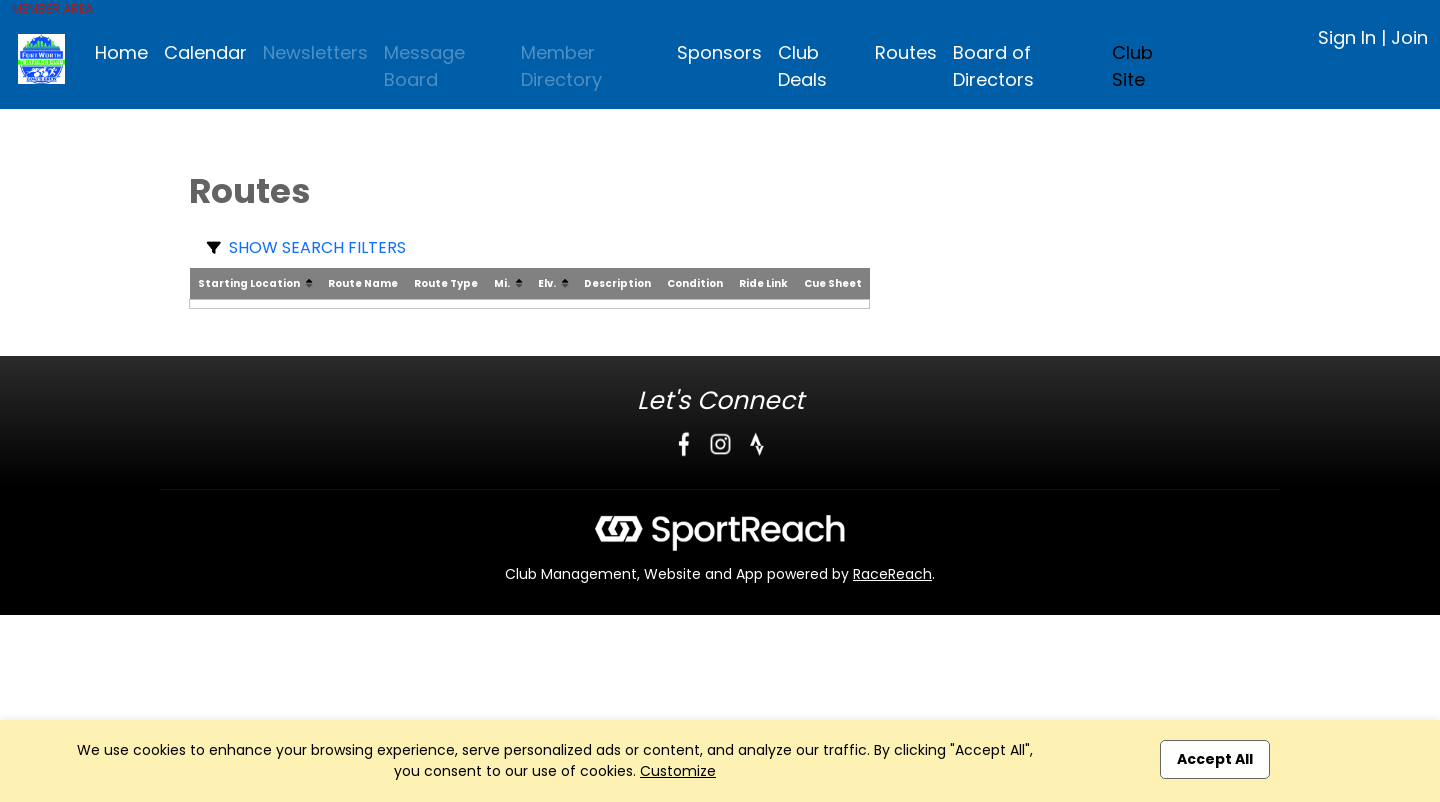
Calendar (205, 52)
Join (1409, 37)
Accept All (1215, 759)
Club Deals (802, 66)
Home (121, 52)
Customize (678, 771)
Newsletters (315, 52)
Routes (906, 52)
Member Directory (561, 66)
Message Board (424, 66)
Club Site (1132, 66)
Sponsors (719, 52)
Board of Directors (993, 66)
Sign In (1347, 37)
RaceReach (892, 574)
